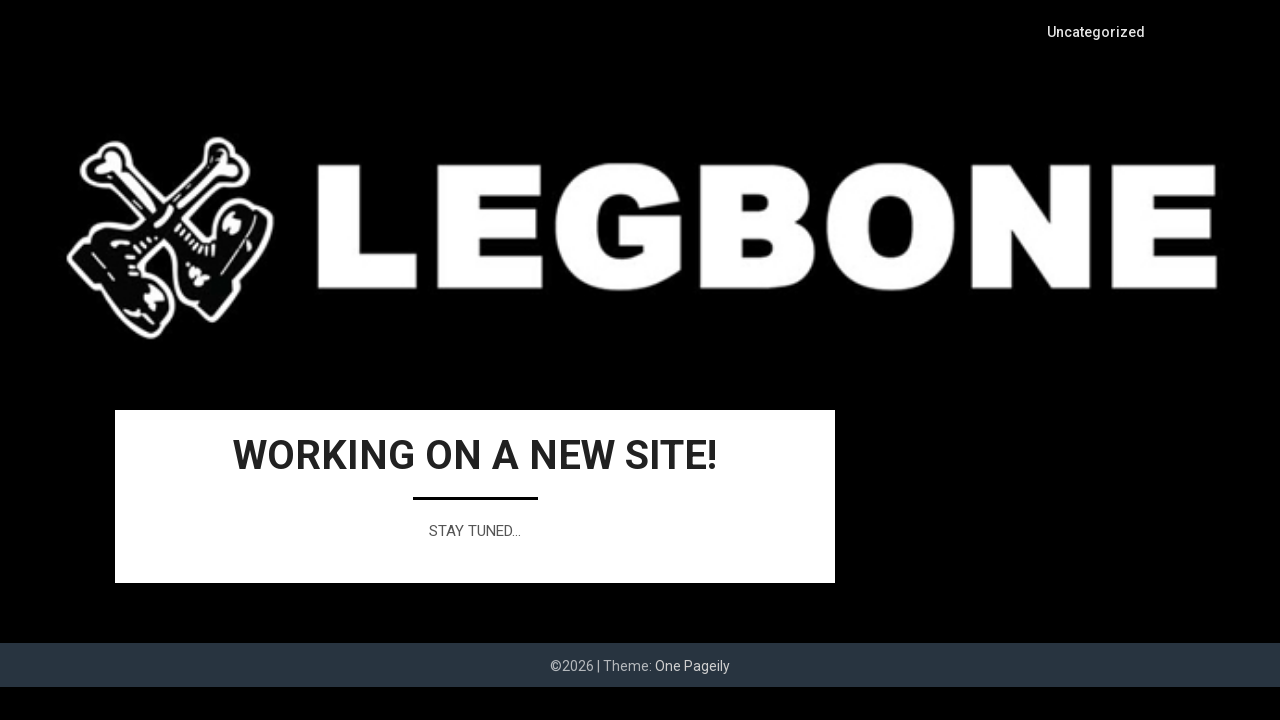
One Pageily (692, 666)
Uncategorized (1098, 32)
